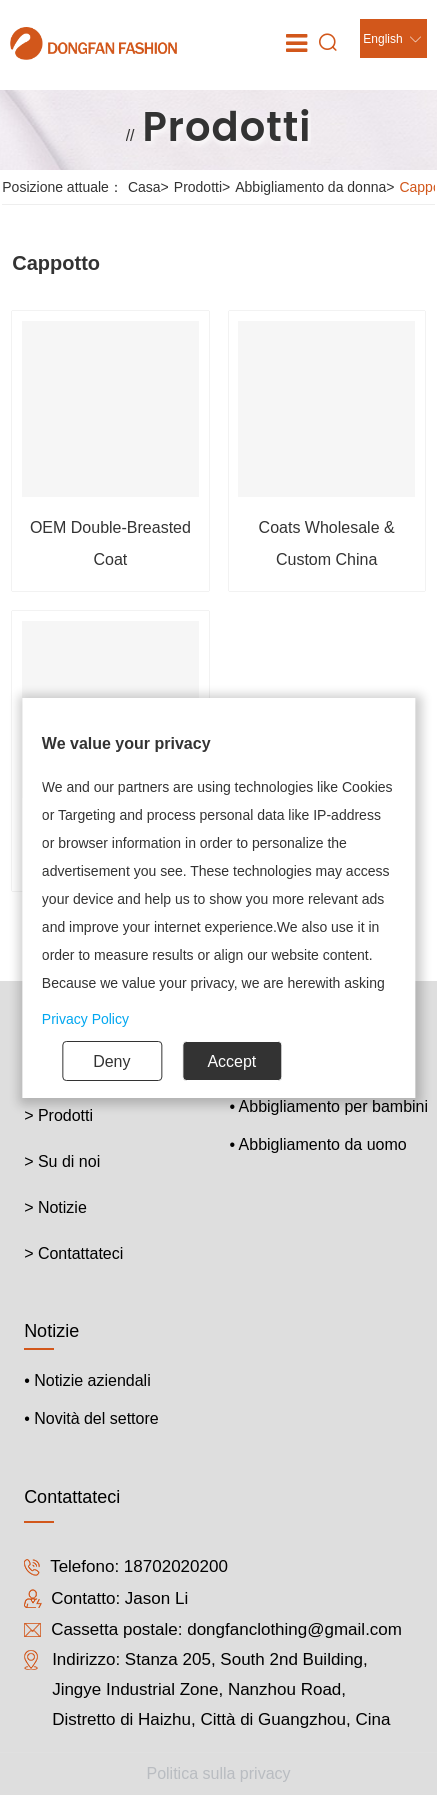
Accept (231, 1061)
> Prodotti (58, 1115)
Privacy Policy (85, 1019)
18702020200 (176, 1567)
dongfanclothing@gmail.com (294, 1629)
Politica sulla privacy (218, 1773)
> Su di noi (62, 1161)
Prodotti (204, 187)
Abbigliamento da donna (317, 187)
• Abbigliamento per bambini (328, 1106)
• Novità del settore (91, 1418)
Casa (151, 187)
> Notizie (55, 1207)
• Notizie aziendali (87, 1380)
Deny (111, 1061)
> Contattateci (73, 1253)
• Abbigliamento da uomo (317, 1144)
